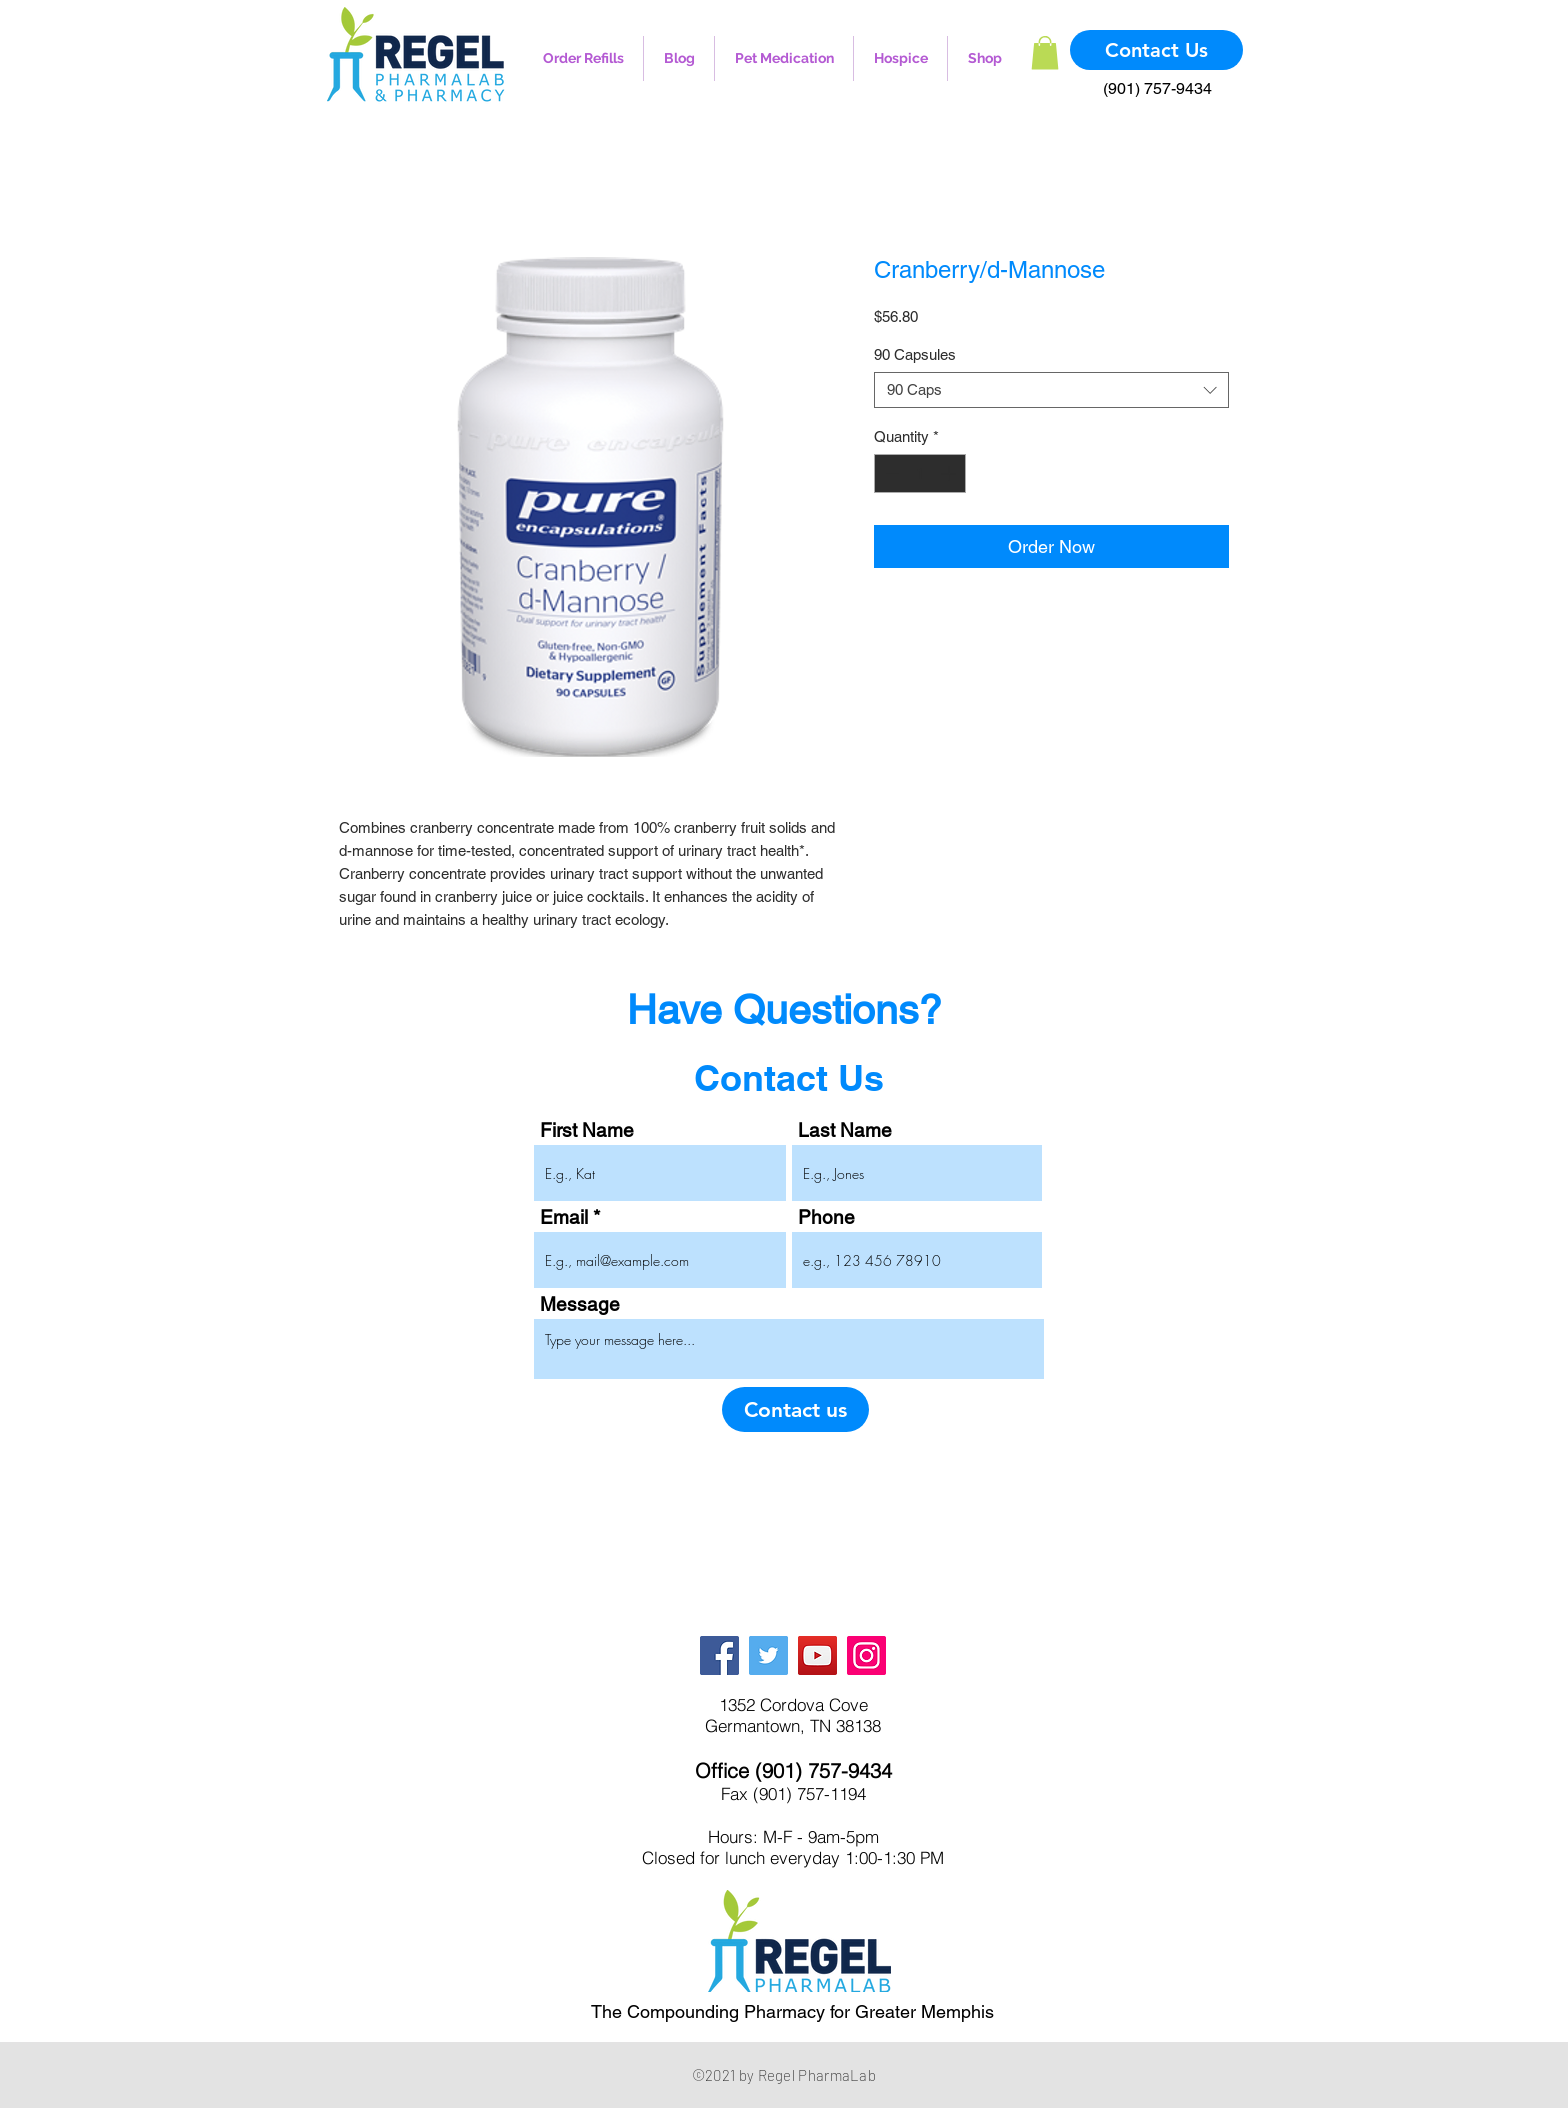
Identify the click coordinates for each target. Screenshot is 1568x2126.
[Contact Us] (1156, 50)
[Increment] (950, 473)
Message (580, 1304)
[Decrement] (890, 473)
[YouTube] (817, 1655)
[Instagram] (866, 1655)
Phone (826, 1217)
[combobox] (1051, 390)
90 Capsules (915, 354)
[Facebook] (719, 1655)
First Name (587, 1130)
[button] (1045, 52)
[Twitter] (768, 1655)
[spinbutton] (920, 473)
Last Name (845, 1130)
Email (564, 1217)
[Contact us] (795, 1409)
